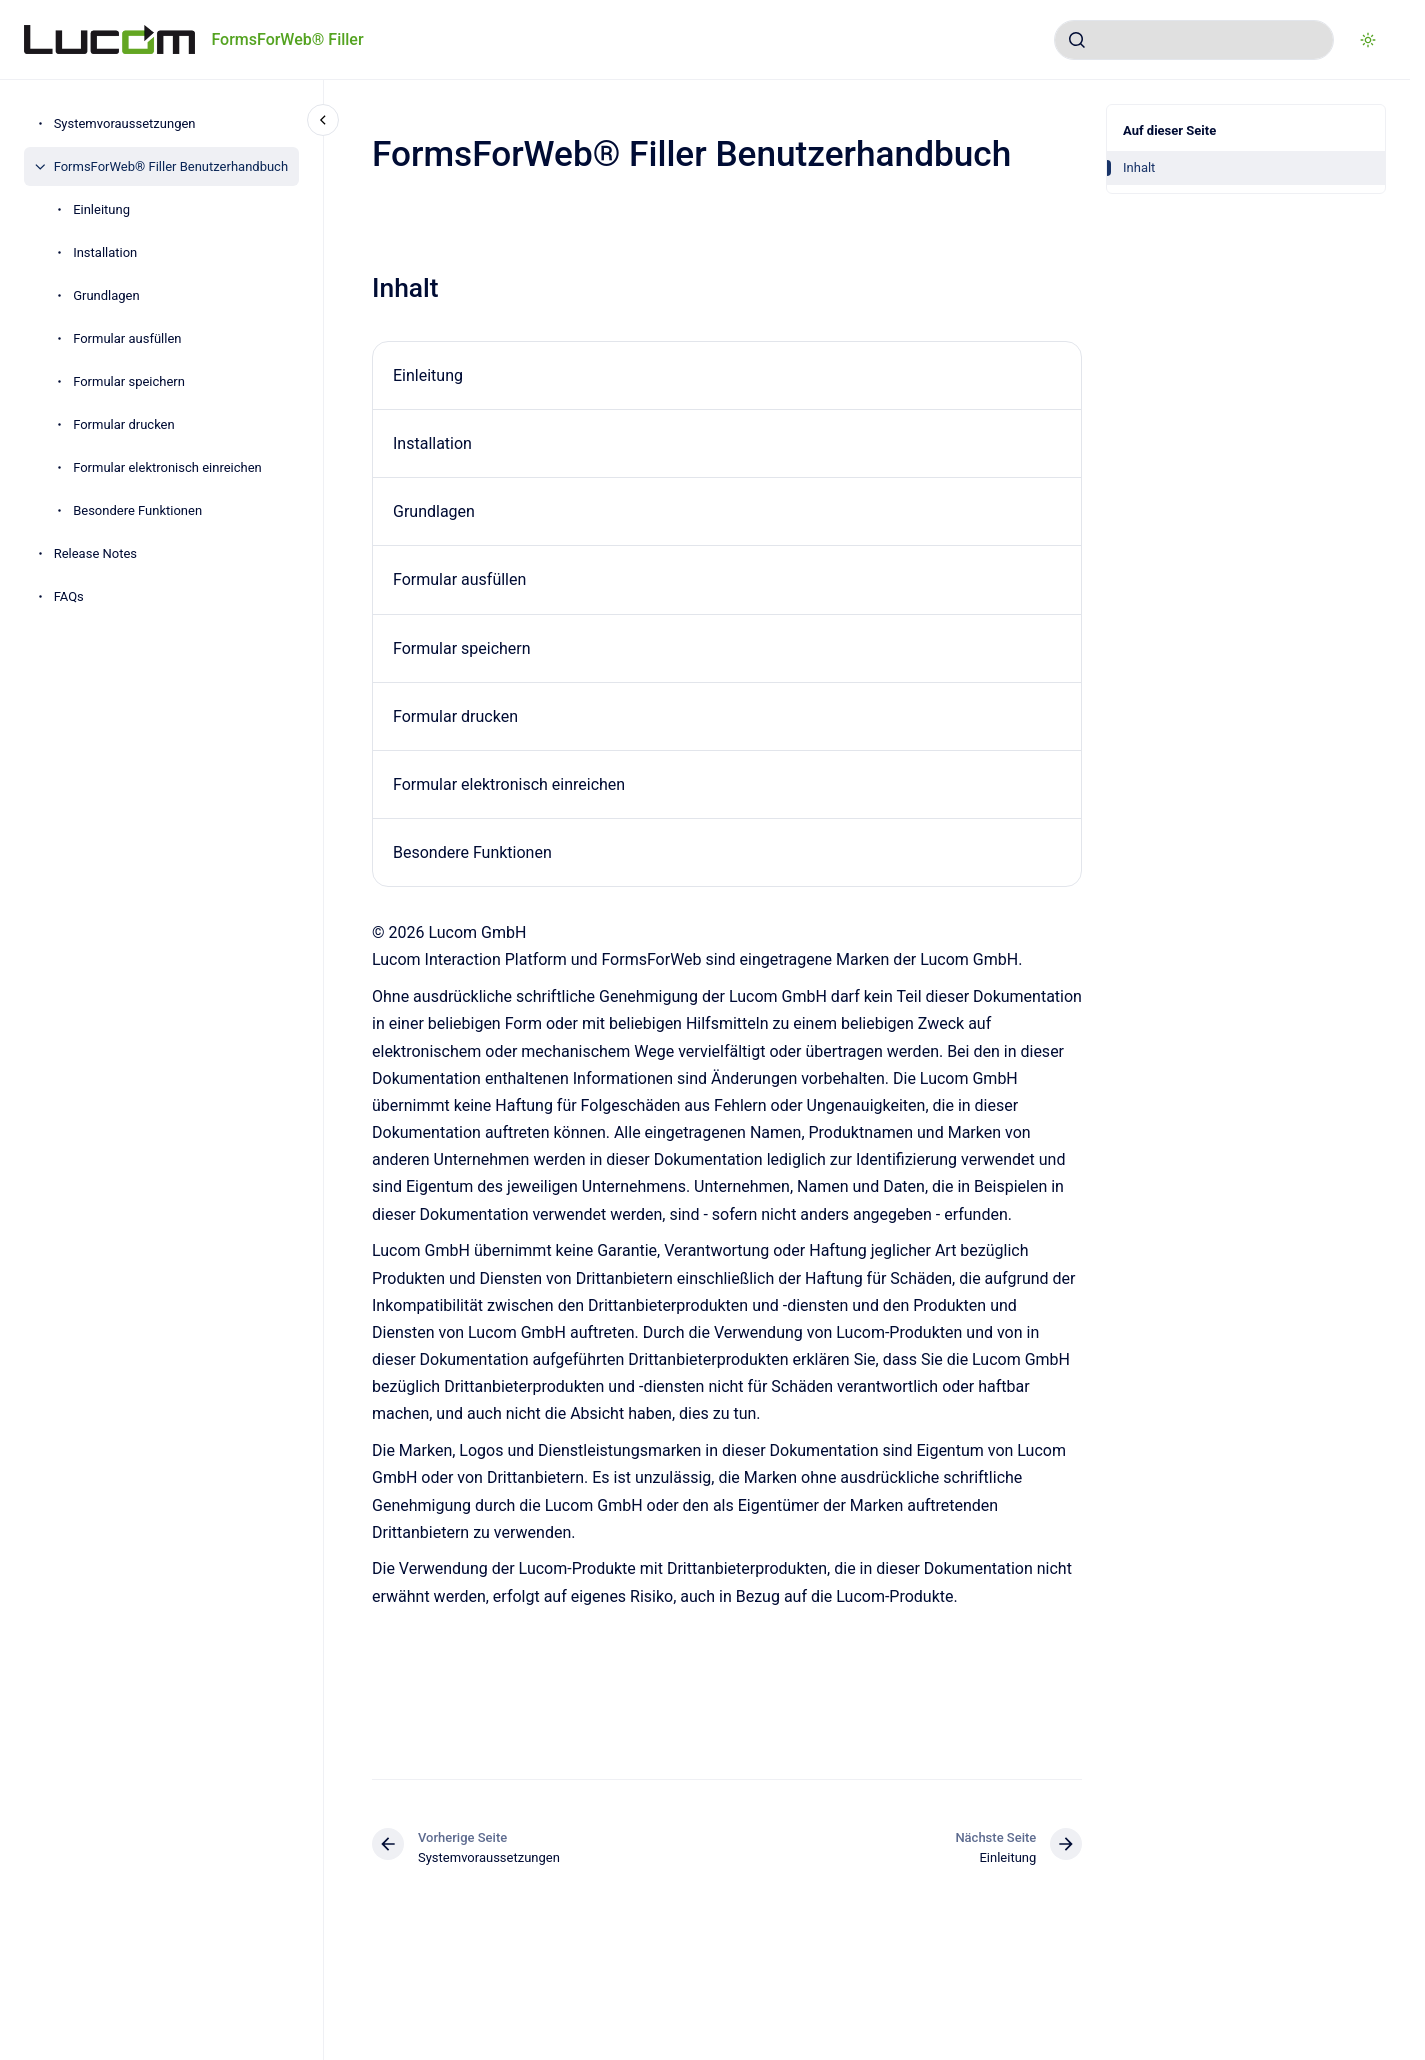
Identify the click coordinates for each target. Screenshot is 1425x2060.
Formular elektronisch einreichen (167, 467)
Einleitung (101, 209)
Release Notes (95, 553)
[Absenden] (1077, 40)
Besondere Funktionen (137, 510)
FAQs (69, 596)
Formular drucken (124, 424)
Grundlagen (106, 295)
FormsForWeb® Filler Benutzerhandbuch (171, 166)
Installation (105, 252)
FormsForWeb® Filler (287, 39)
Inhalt (1139, 167)
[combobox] (1194, 40)
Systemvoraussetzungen (125, 123)
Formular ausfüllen (127, 338)
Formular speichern (129, 381)
